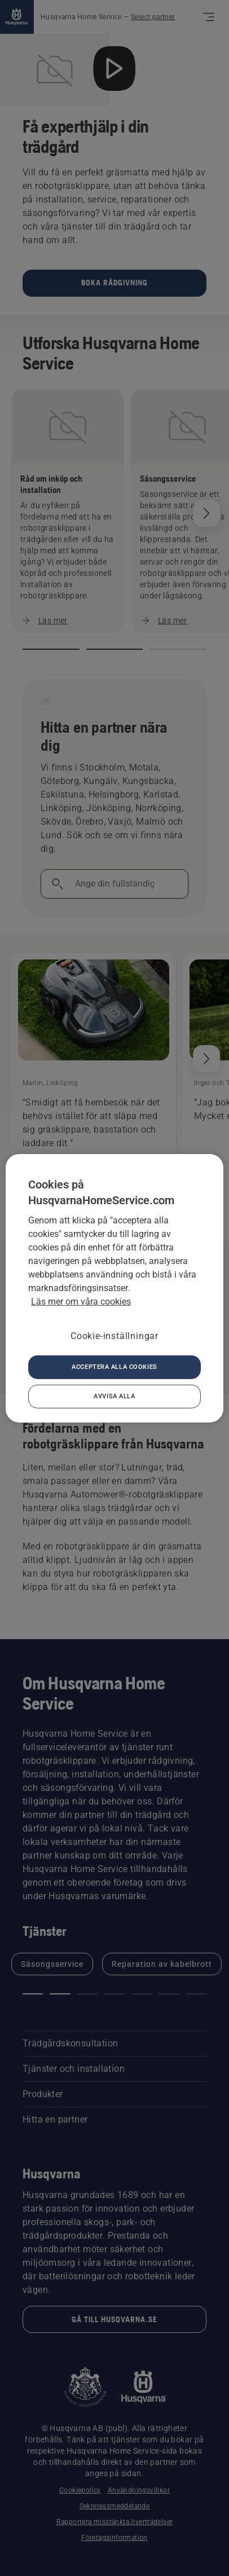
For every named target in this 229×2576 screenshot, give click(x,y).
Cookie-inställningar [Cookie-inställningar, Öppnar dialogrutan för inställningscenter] (114, 1335)
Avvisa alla (114, 1396)
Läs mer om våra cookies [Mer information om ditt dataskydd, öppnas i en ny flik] (81, 1301)
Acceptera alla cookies (114, 1367)
